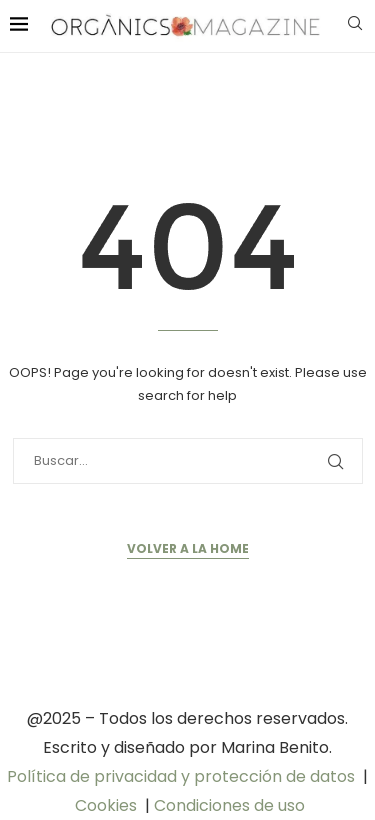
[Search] (355, 26)
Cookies (106, 805)
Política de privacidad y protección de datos (181, 776)
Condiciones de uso (229, 805)
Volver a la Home (188, 548)
